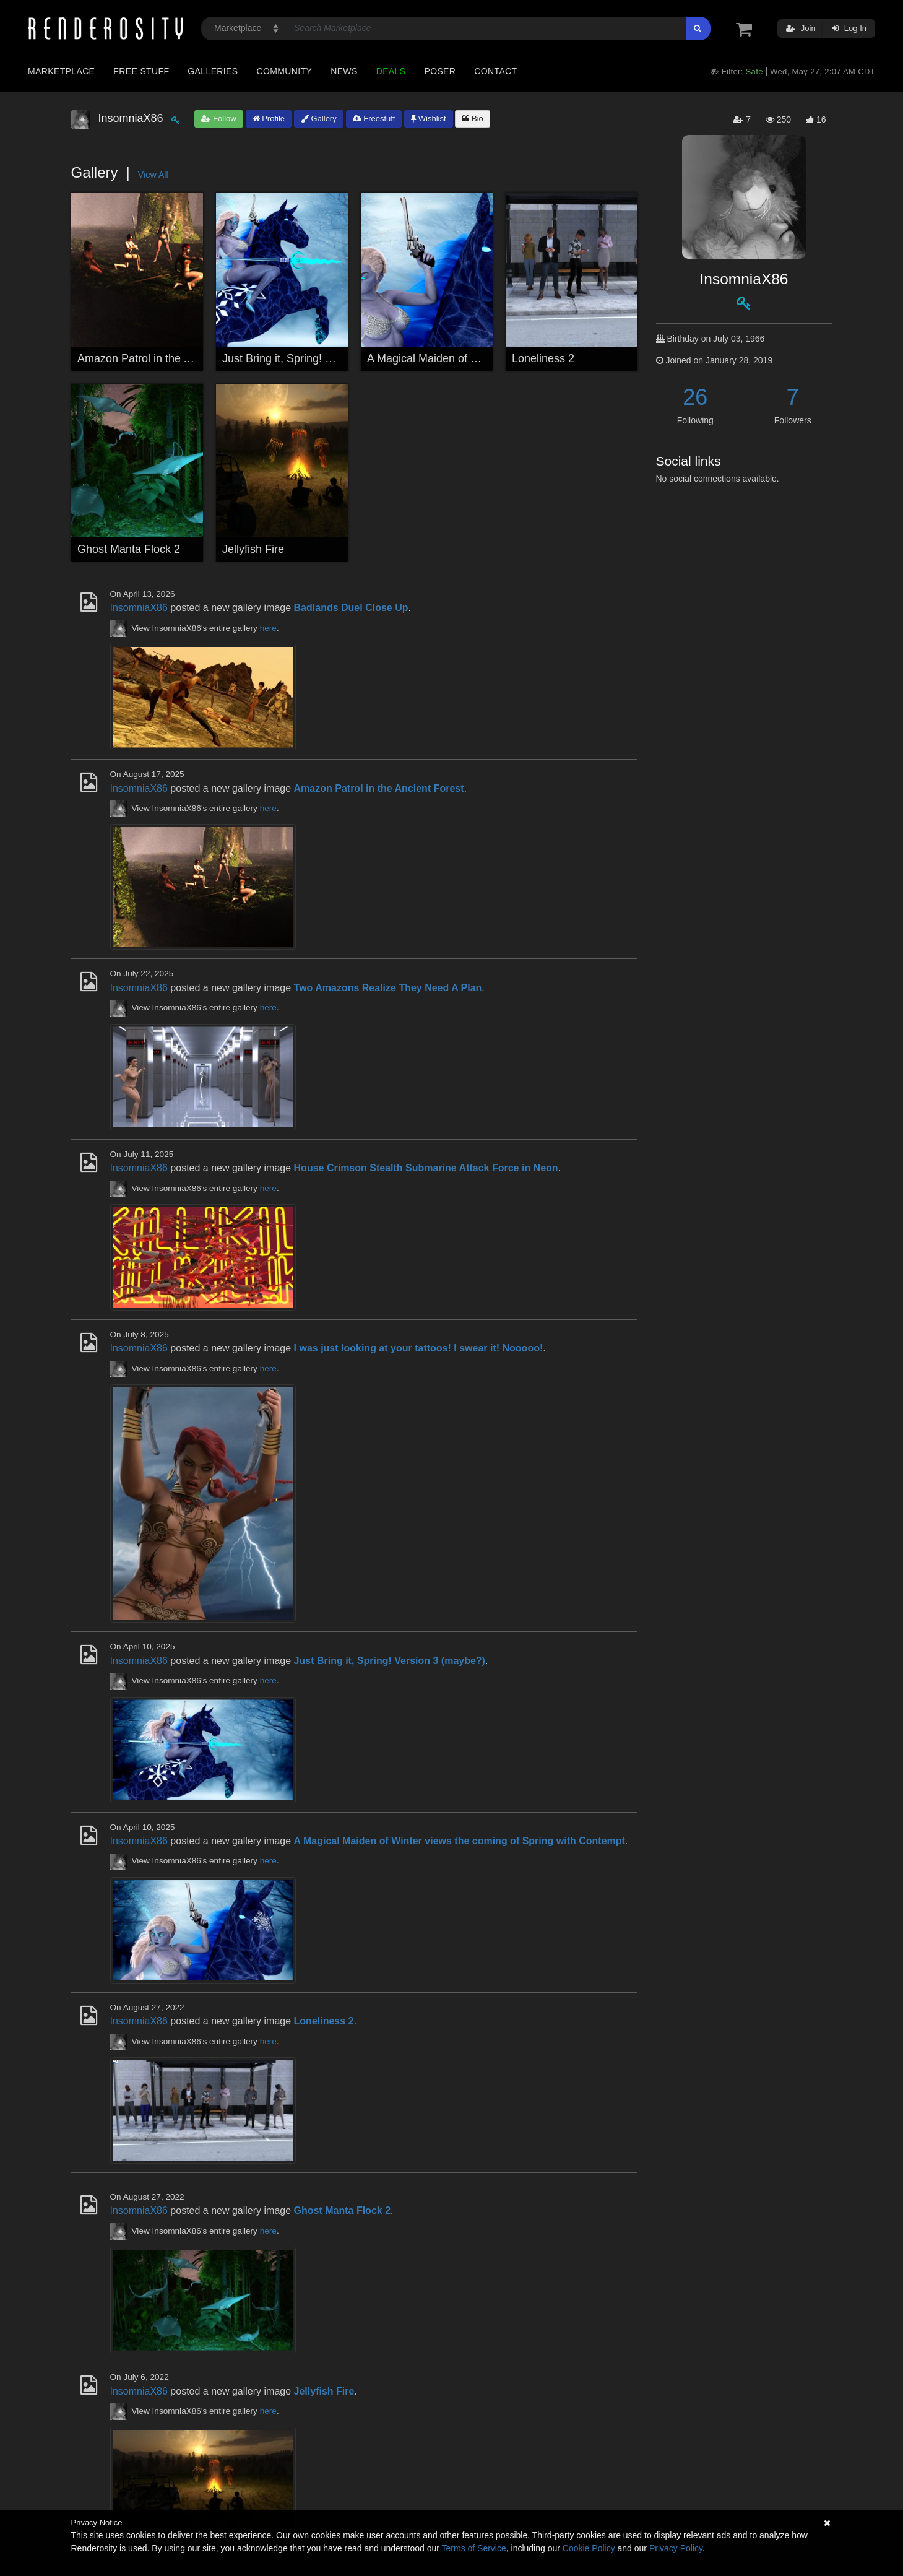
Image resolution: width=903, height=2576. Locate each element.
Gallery (319, 118)
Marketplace (61, 71)
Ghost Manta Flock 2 (128, 549)
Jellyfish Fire (253, 549)
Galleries (213, 71)
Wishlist (428, 118)
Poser (440, 71)
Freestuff (374, 118)
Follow (218, 118)
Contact (495, 71)
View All (153, 175)
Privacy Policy (675, 2548)
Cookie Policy (589, 2548)
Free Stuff (141, 71)
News (344, 71)
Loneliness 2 (543, 358)
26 (695, 397)
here (268, 628)
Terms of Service (474, 2548)
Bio (472, 118)
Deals (391, 71)
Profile (269, 118)
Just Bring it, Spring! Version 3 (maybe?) (321, 358)
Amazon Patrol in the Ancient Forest (166, 358)
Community (285, 71)
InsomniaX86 (139, 607)
